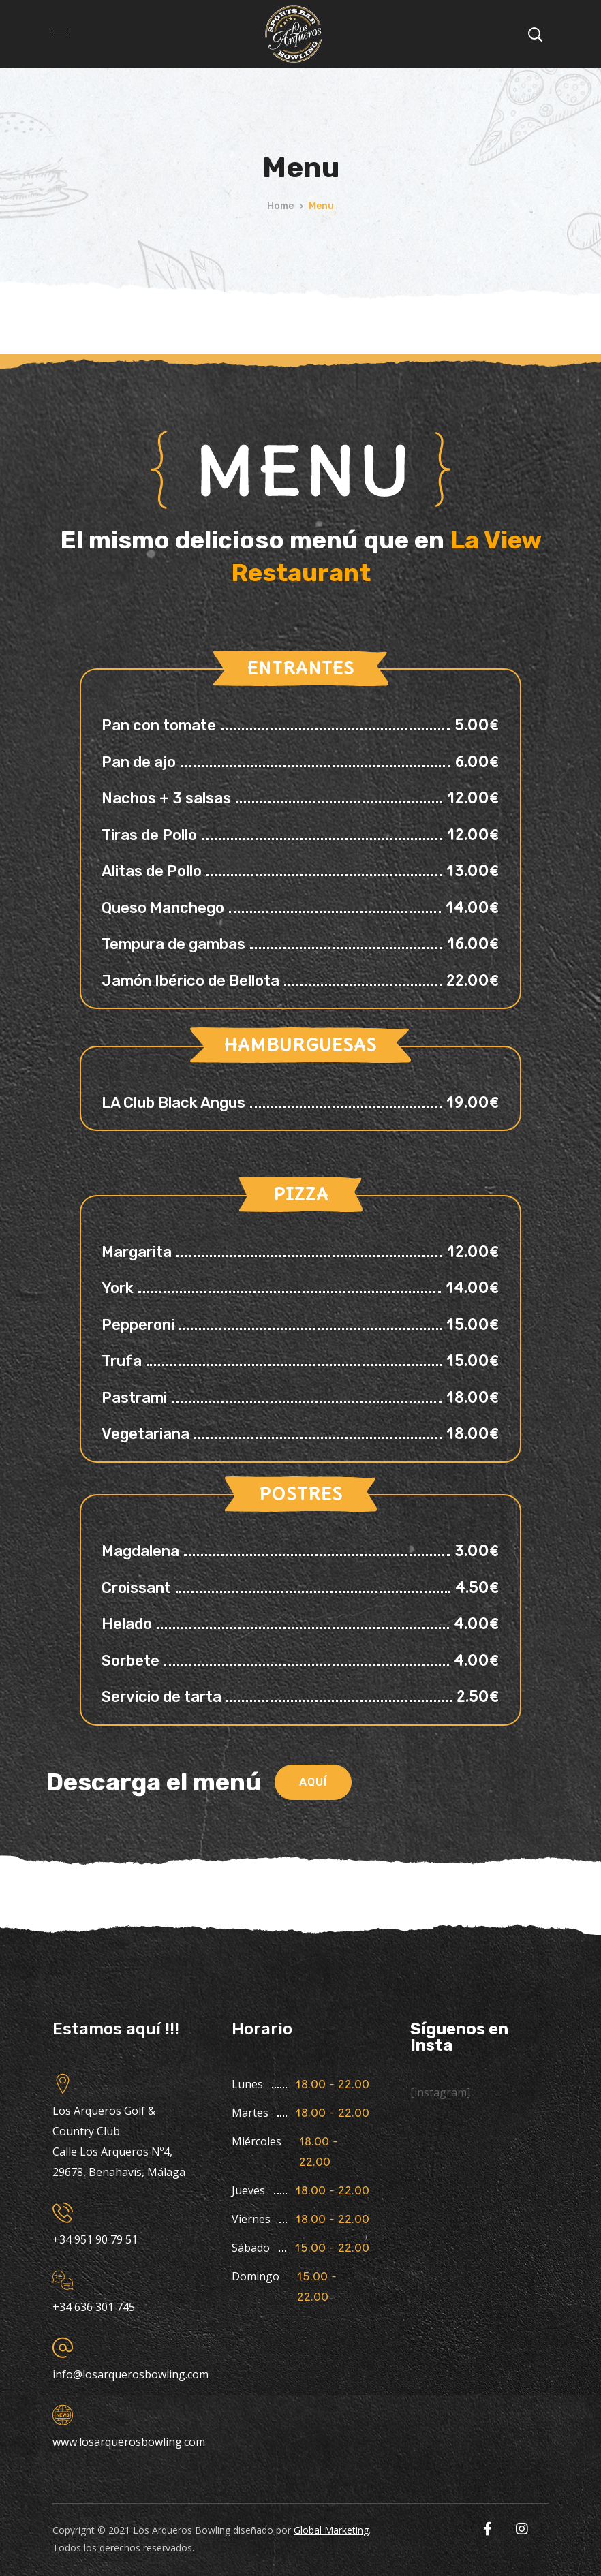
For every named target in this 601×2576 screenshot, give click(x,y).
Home (280, 206)
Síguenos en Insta (459, 2037)
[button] (313, 1782)
